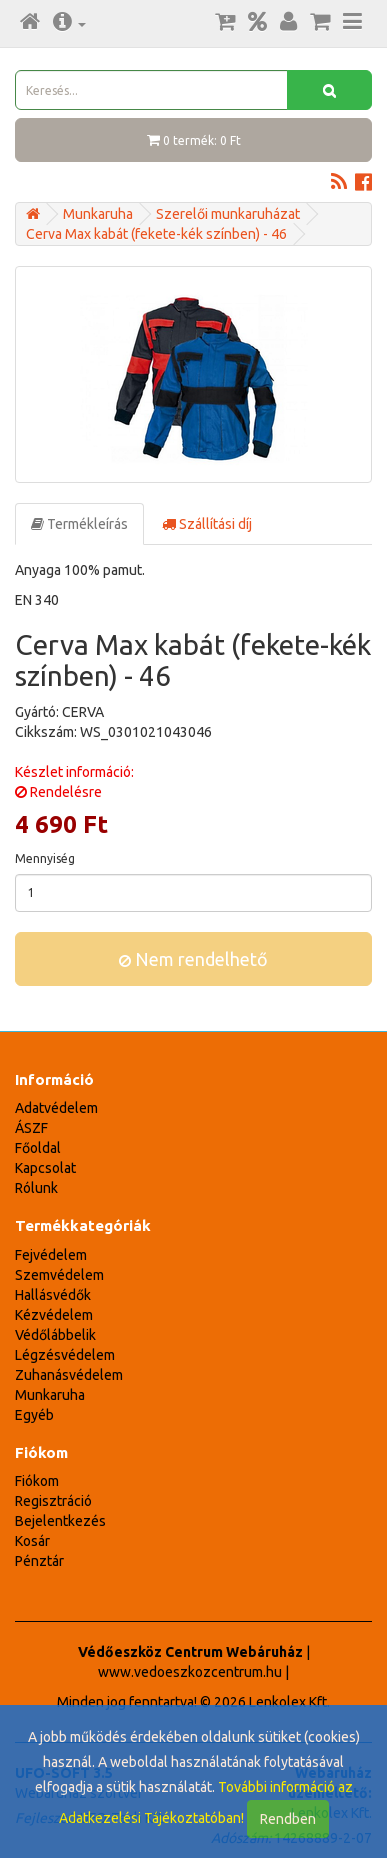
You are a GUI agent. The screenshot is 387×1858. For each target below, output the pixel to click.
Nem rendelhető (193, 959)
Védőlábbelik (55, 1335)
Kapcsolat (45, 1168)
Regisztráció (53, 1501)
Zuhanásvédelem (69, 1375)
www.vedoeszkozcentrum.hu (190, 1672)
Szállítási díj (207, 524)
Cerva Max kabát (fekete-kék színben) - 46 (156, 234)
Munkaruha (98, 214)
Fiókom (37, 1481)
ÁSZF (31, 1128)
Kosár (32, 1541)
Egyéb (34, 1415)
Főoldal (38, 1148)
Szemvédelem (59, 1275)
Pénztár (39, 1561)
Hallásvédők (53, 1295)
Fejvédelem (51, 1255)
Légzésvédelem (65, 1355)
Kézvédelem (54, 1315)
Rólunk (36, 1188)
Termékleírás (79, 524)
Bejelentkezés (60, 1521)
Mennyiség (45, 858)
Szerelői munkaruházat (228, 214)
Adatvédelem (56, 1108)
